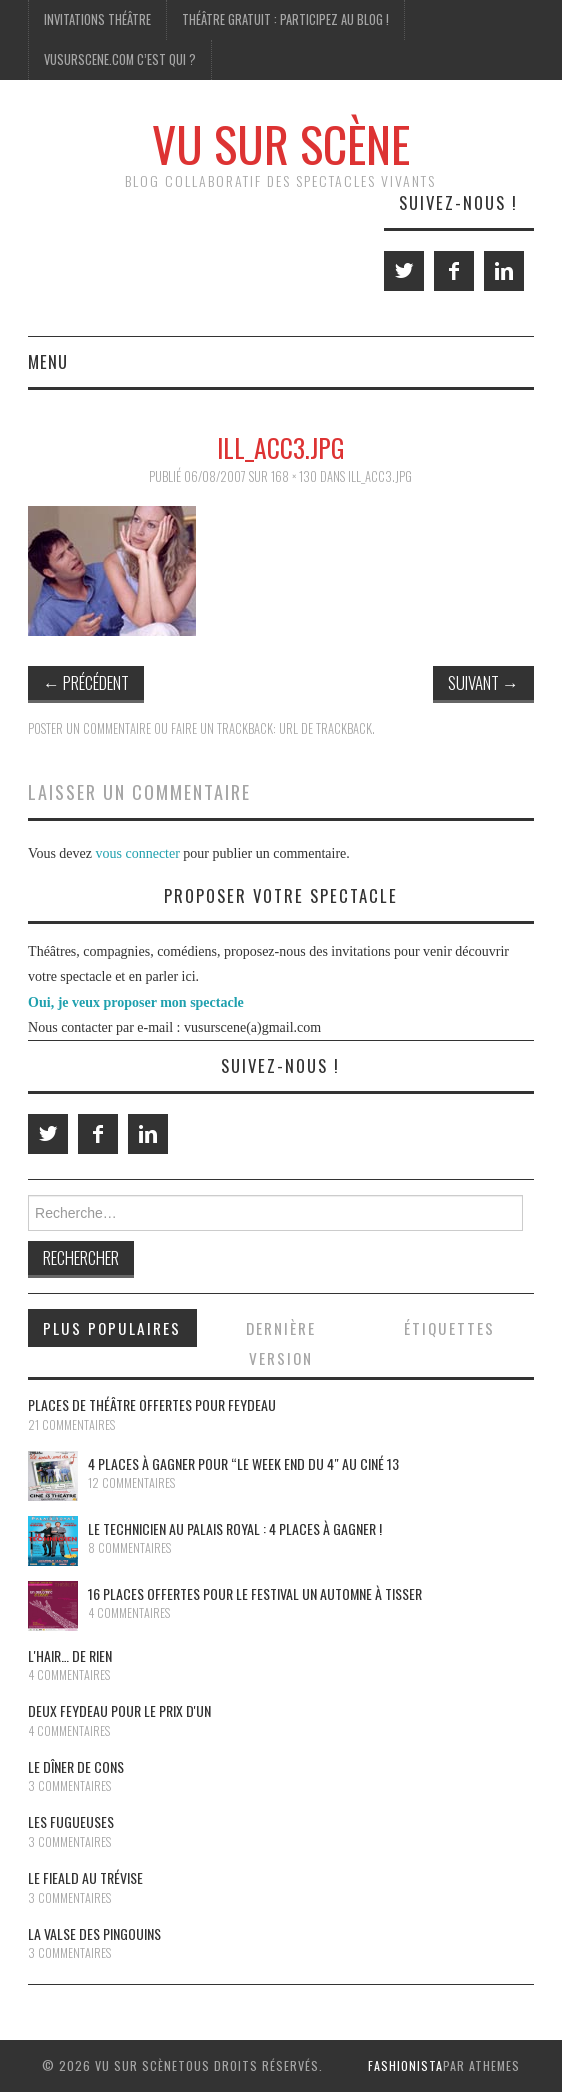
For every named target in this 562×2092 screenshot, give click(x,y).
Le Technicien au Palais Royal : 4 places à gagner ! (235, 1528)
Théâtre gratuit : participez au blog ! (285, 19)
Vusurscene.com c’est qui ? (120, 59)
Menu (48, 361)
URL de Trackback (325, 728)
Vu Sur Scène (281, 143)
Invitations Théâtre (97, 19)
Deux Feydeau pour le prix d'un (119, 1710)
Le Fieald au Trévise (85, 1877)
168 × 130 (294, 476)
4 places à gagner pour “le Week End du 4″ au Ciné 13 (243, 1463)
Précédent (86, 682)
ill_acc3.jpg (380, 476)
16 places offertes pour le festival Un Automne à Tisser (255, 1593)
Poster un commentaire (89, 728)
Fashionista (405, 2065)
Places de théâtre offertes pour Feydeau (152, 1404)
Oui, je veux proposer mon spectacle (136, 1002)
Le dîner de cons (76, 1766)
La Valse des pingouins (94, 1933)
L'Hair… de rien (70, 1655)
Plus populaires (112, 1328)
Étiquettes (449, 1328)
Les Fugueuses (71, 1821)
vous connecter (138, 853)
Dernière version (281, 1343)
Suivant (483, 682)
